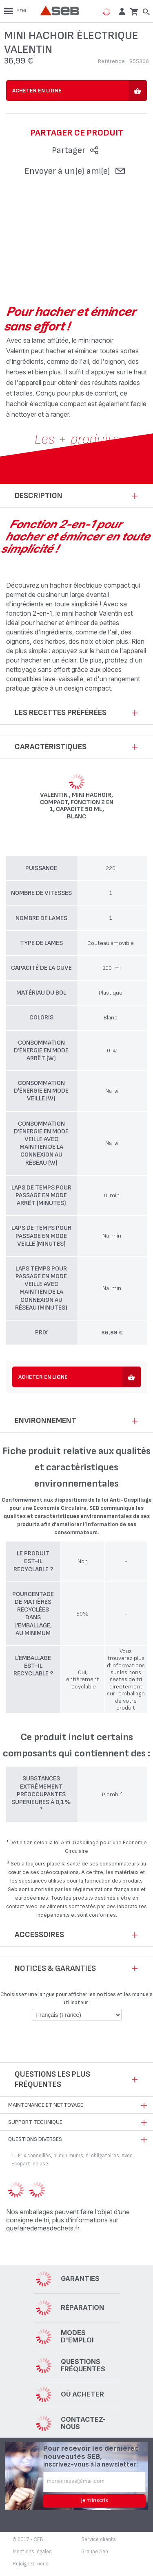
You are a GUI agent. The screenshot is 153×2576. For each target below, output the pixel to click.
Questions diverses (35, 2139)
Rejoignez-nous (31, 2564)
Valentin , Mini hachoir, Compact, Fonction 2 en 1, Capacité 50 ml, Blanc (76, 806)
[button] (121, 11)
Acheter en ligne (37, 90)
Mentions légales (32, 2551)
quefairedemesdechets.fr (43, 2228)
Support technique (35, 2122)
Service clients (98, 2539)
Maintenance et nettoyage (45, 2104)
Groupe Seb (94, 2551)
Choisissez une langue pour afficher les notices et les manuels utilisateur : (76, 1998)
